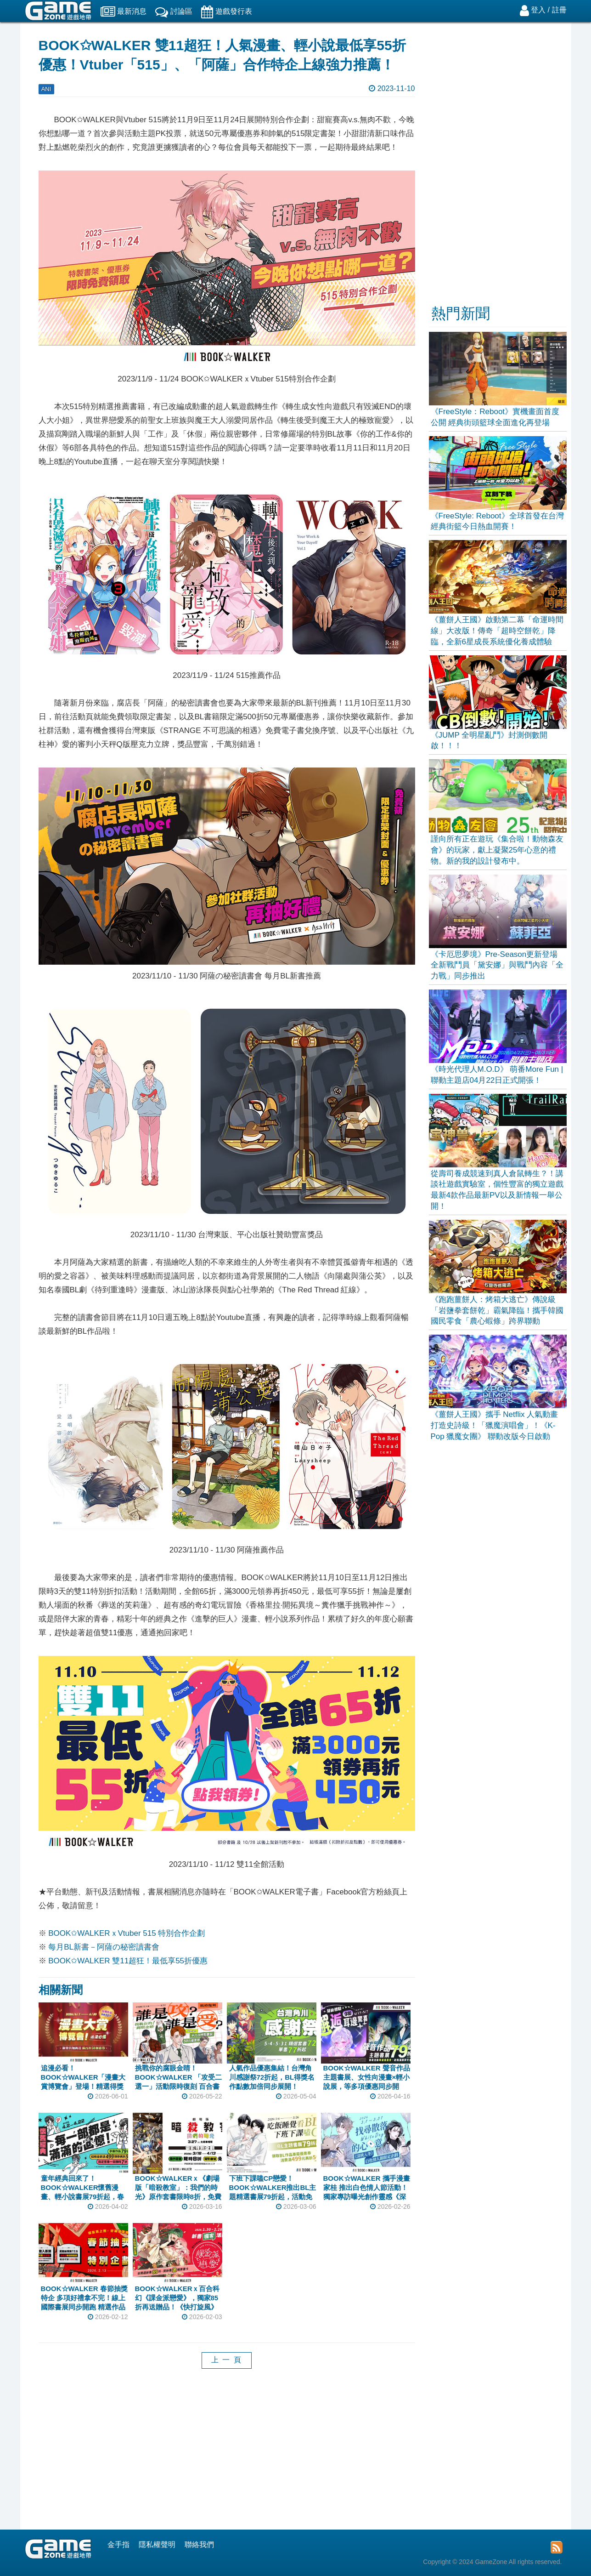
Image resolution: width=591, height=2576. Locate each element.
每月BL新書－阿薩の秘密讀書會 (103, 1947)
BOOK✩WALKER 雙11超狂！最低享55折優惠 (128, 1960)
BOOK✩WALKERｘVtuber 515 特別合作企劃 (126, 1933)
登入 (538, 10)
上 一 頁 (226, 2360)
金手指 (118, 2544)
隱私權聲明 (157, 2544)
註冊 (559, 10)
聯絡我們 (199, 2544)
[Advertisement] (227, 2456)
